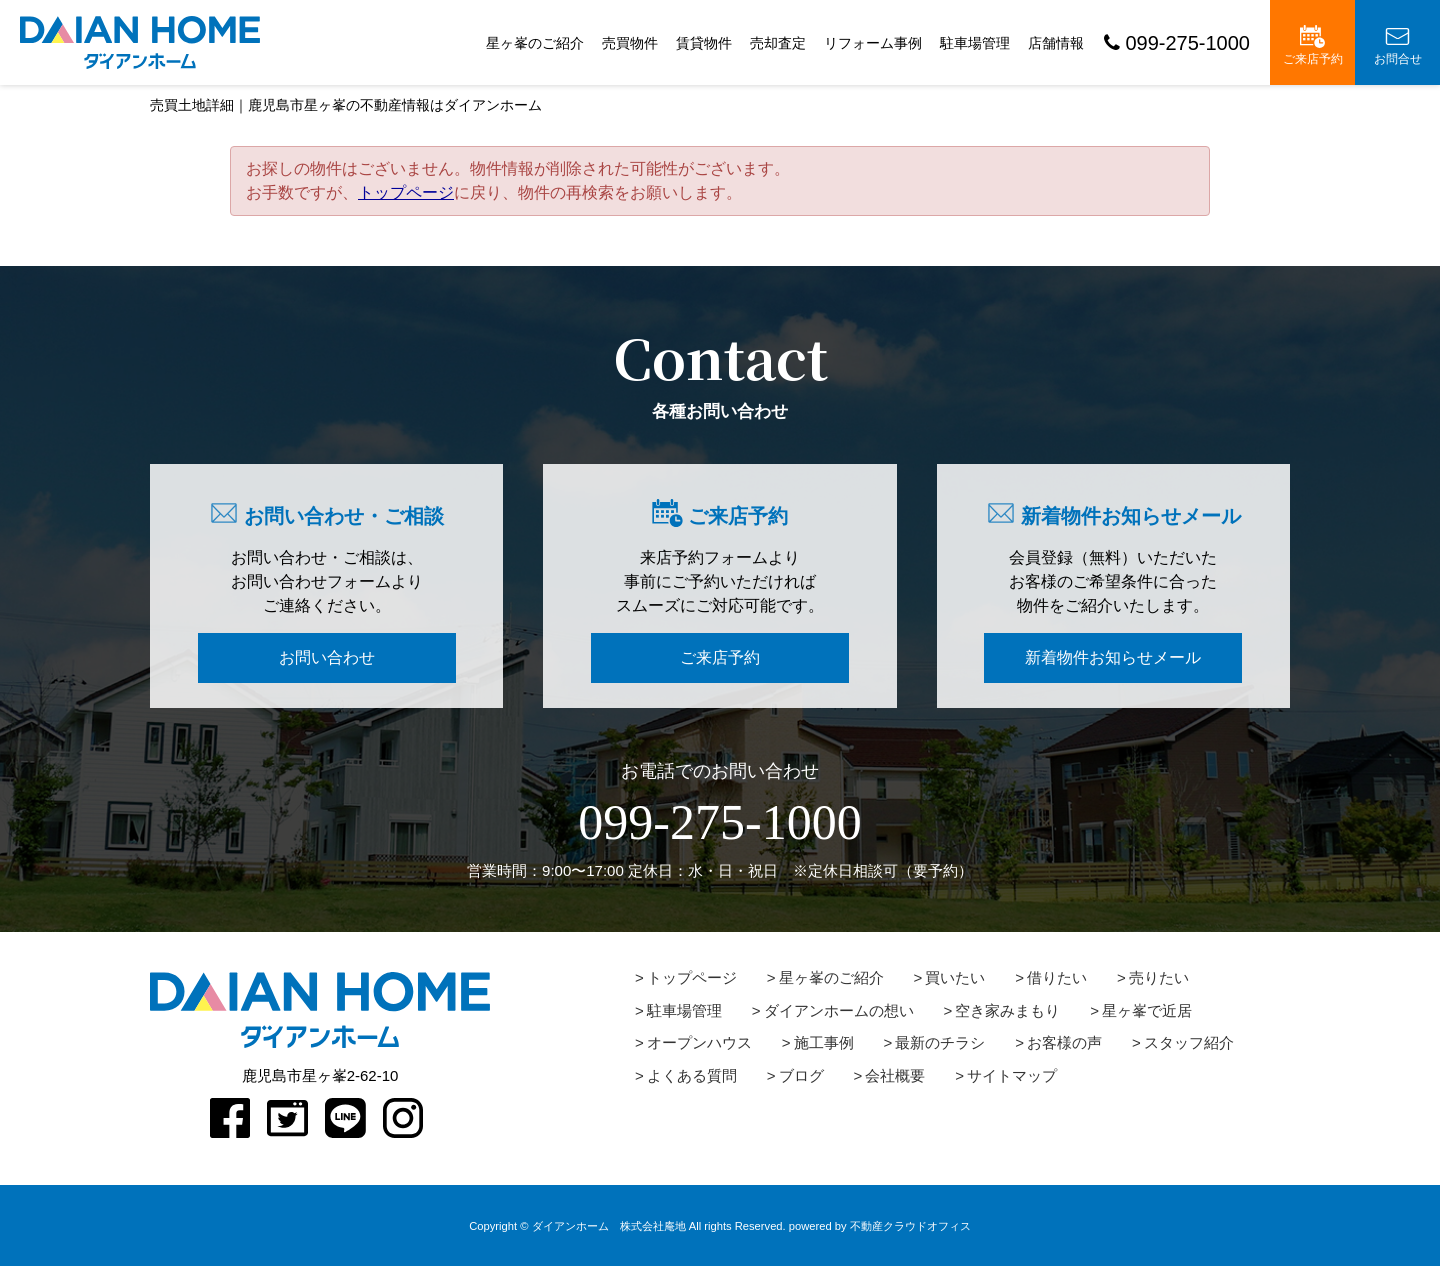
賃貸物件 (704, 43)
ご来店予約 (1313, 45)
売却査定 (778, 43)
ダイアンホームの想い (839, 1010)
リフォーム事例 (873, 43)
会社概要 (895, 1075)
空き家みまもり (1007, 1010)
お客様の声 (1064, 1042)
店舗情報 (1056, 43)
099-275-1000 (1177, 43)
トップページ (406, 192)
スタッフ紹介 (1189, 1042)
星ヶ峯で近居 (1147, 1010)
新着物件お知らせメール (1113, 657)
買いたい (955, 977)
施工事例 (824, 1042)
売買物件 (630, 43)
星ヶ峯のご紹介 (535, 43)
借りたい (1057, 977)
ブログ (801, 1075)
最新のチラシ (940, 1042)
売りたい (1159, 977)
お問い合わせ (327, 657)
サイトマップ (1012, 1075)
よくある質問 (692, 1075)
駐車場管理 (975, 43)
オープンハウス (699, 1042)
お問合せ (1398, 45)
